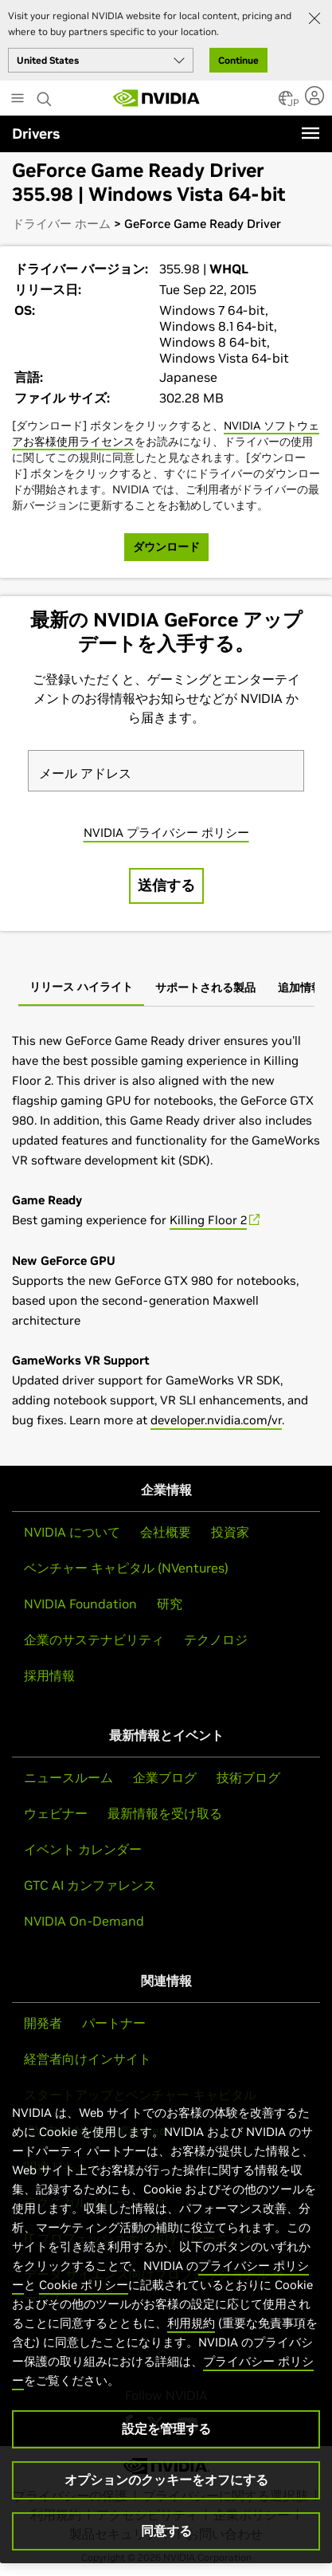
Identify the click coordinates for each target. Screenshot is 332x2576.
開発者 (43, 2023)
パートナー (114, 2023)
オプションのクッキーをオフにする (166, 2480)
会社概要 (165, 1532)
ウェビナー (56, 1813)
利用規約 (191, 2323)
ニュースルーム (68, 1777)
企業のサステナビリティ (94, 1639)
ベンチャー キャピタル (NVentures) (126, 1568)
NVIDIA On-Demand (84, 1921)
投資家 (230, 1532)
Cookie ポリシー (83, 2284)
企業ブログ (165, 1777)
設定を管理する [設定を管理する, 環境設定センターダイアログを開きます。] (166, 2429)
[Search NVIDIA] (46, 95)
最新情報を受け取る (164, 1813)
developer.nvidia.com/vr (216, 1419)
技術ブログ (248, 1777)
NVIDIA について (72, 1532)
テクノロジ (216, 1639)
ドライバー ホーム (61, 223)
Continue (238, 60)
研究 (169, 1604)
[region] (166, 2317)
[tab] (81, 988)
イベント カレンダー (83, 1849)
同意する (166, 2531)
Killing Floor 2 (208, 1219)
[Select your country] (100, 60)
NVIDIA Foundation (80, 1604)
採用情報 (49, 1675)
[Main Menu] (17, 99)
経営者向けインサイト (87, 2059)
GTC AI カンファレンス (90, 1885)
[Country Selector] (285, 103)
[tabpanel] (166, 1230)
